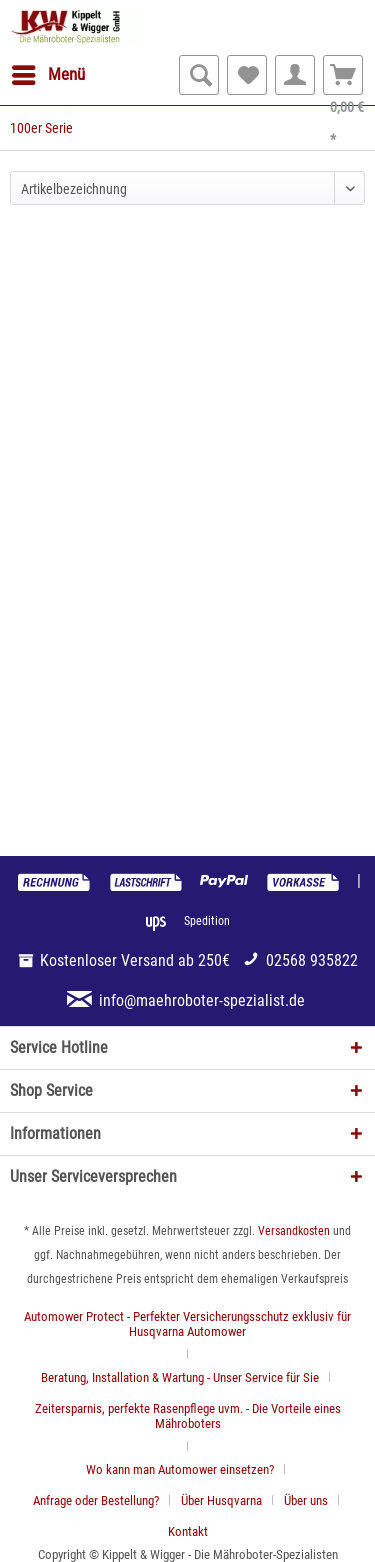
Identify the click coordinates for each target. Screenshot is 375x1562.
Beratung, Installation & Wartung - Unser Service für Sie (180, 1377)
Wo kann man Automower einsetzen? (180, 1469)
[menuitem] (47, 75)
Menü (48, 71)
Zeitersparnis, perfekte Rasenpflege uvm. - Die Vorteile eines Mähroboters (188, 1416)
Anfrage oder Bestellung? (96, 1500)
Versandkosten (294, 1231)
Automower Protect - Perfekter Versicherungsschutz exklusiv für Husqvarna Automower (187, 1324)
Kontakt (188, 1531)
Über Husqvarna (221, 1500)
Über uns (306, 1500)
